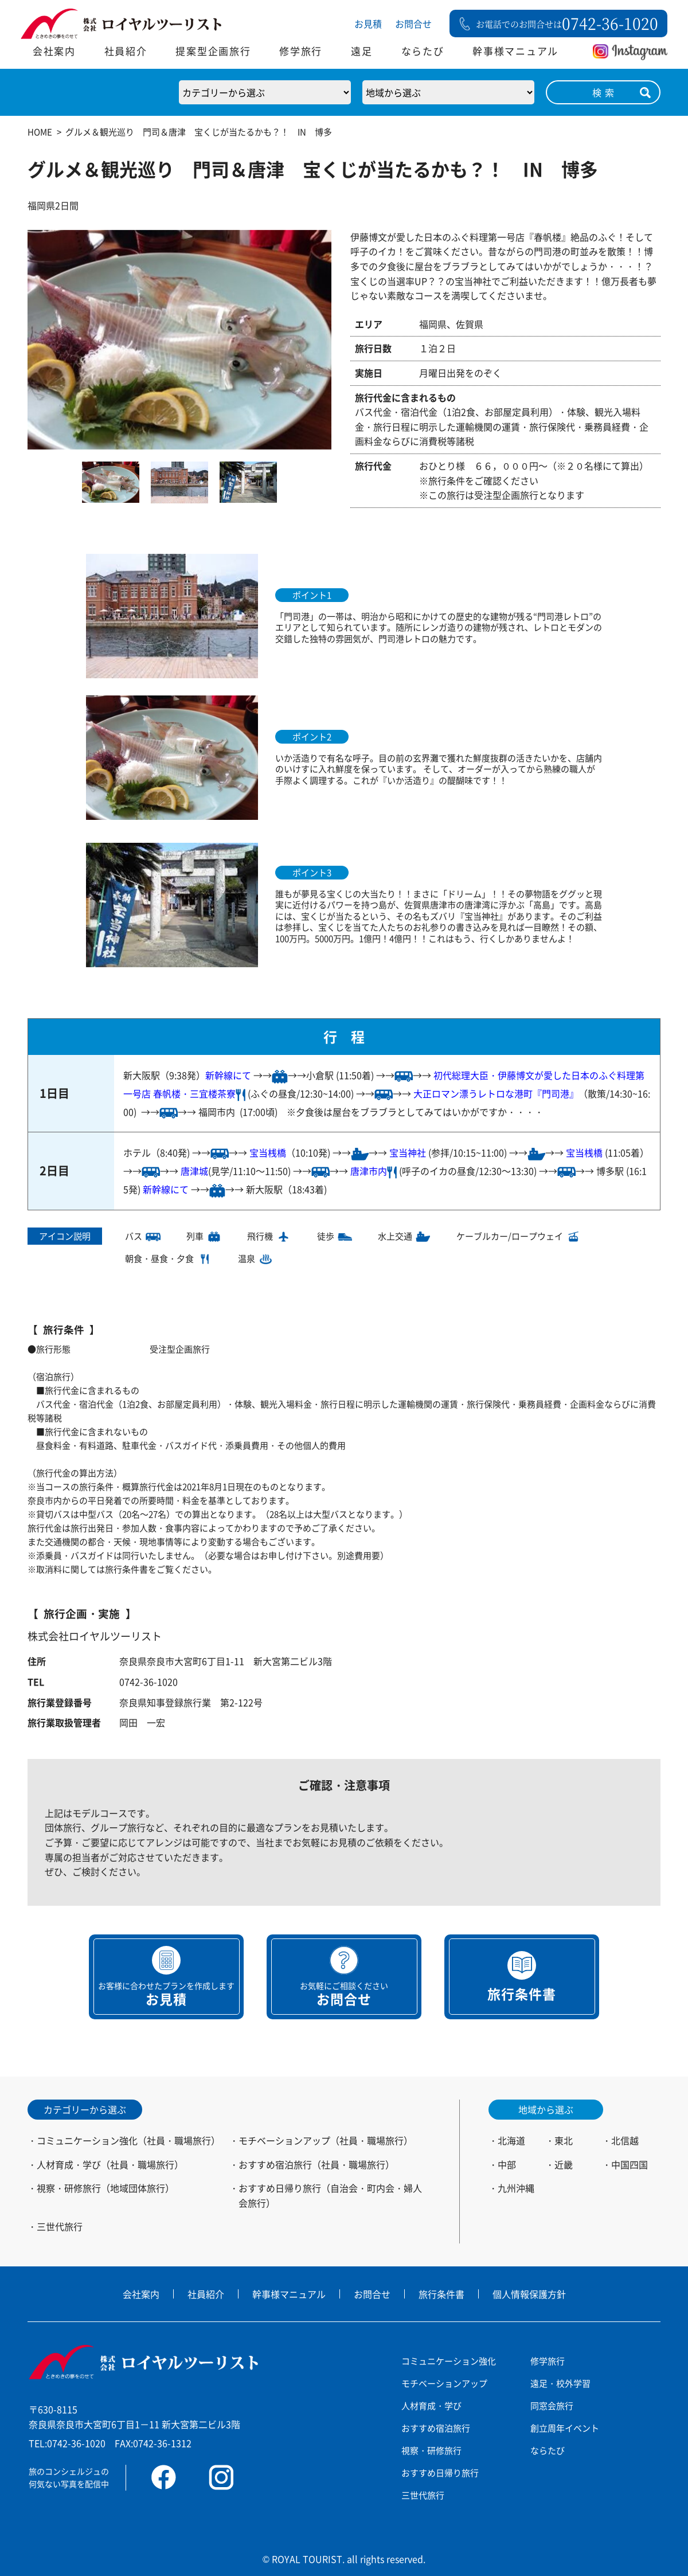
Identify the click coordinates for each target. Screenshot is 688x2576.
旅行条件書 (441, 2294)
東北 (563, 2140)
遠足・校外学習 (560, 2383)
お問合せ (413, 23)
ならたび (422, 51)
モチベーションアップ (444, 2383)
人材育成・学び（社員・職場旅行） (110, 2164)
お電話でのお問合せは (567, 23)
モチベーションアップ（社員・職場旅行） (326, 2140)
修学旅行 (300, 51)
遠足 (361, 51)
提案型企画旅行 (213, 51)
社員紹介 (125, 51)
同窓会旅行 (551, 2405)
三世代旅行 (60, 2226)
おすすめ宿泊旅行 (435, 2428)
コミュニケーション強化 (448, 2361)
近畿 (563, 2164)
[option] (179, 339)
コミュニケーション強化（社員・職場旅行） (128, 2140)
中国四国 (629, 2164)
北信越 (625, 2140)
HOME (40, 132)
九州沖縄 (516, 2188)
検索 (605, 92)
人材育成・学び (431, 2405)
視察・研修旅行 (431, 2450)
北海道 (511, 2140)
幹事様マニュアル (515, 51)
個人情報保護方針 (529, 2294)
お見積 (368, 23)
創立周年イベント (564, 2428)
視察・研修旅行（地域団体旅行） (105, 2188)
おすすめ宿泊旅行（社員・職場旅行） (316, 2164)
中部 (507, 2164)
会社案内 (54, 51)
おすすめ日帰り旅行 (440, 2472)
